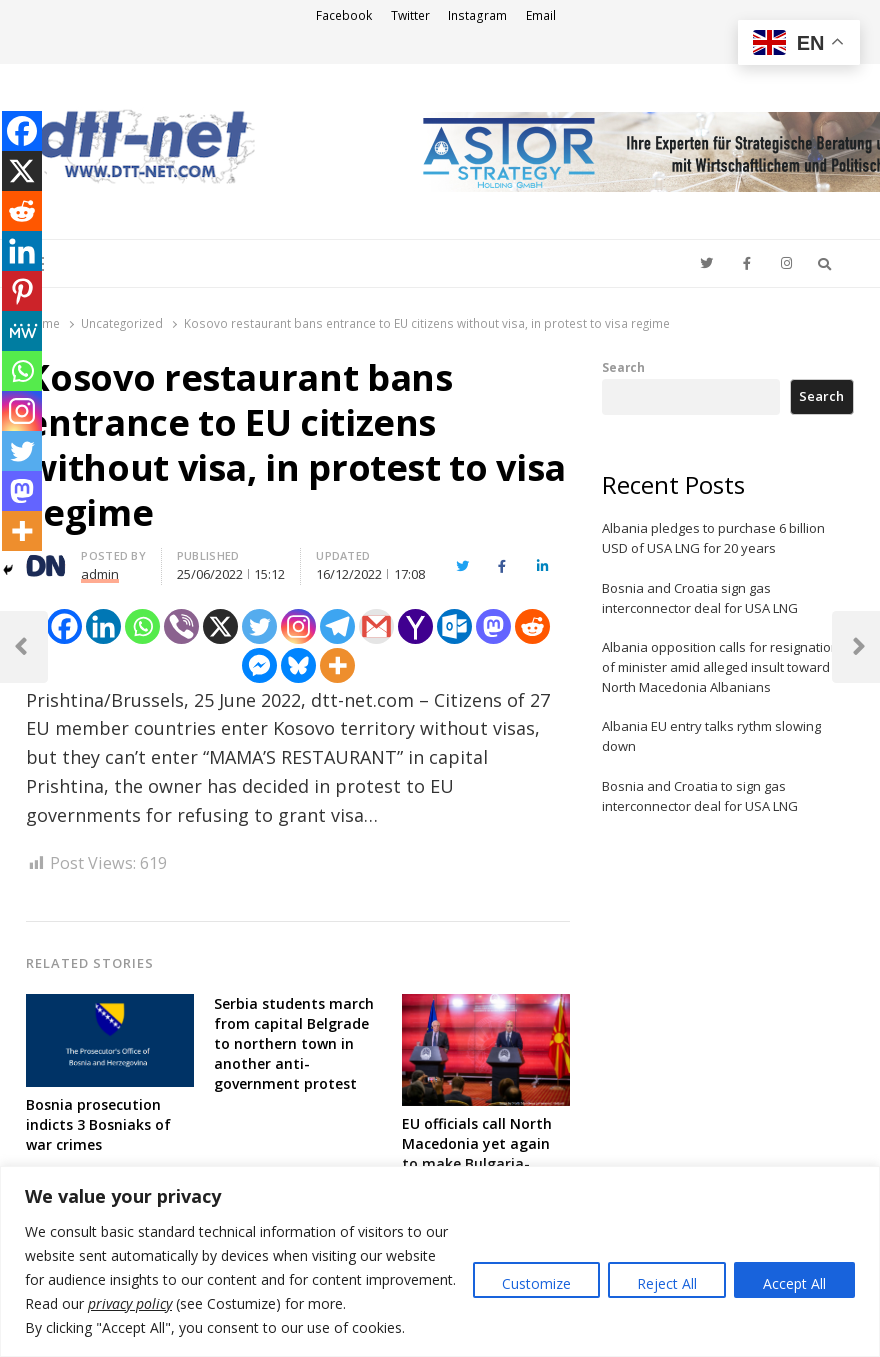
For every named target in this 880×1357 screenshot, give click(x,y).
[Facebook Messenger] (259, 665)
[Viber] (181, 626)
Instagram (477, 15)
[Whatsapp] (142, 626)
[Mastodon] (493, 626)
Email (541, 15)
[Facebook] (64, 626)
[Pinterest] (22, 291)
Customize (536, 1283)
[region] (440, 1261)
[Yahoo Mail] (415, 626)
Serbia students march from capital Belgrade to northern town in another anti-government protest (294, 1043)
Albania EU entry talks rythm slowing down (711, 736)
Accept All (794, 1283)
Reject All (667, 1283)
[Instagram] (298, 626)
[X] (220, 626)
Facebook (344, 15)
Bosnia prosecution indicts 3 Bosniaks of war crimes (98, 1124)
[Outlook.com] (454, 626)
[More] (337, 665)
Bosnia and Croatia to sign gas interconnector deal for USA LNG (700, 796)
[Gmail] (376, 626)
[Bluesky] (298, 665)
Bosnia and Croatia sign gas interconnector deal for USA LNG (700, 598)
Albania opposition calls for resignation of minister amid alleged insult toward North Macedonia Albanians (720, 667)
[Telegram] (337, 626)
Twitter (410, 15)
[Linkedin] (103, 626)
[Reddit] (532, 626)
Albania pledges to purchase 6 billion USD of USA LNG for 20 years (713, 538)
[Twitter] (259, 626)
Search (623, 367)
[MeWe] (22, 331)
